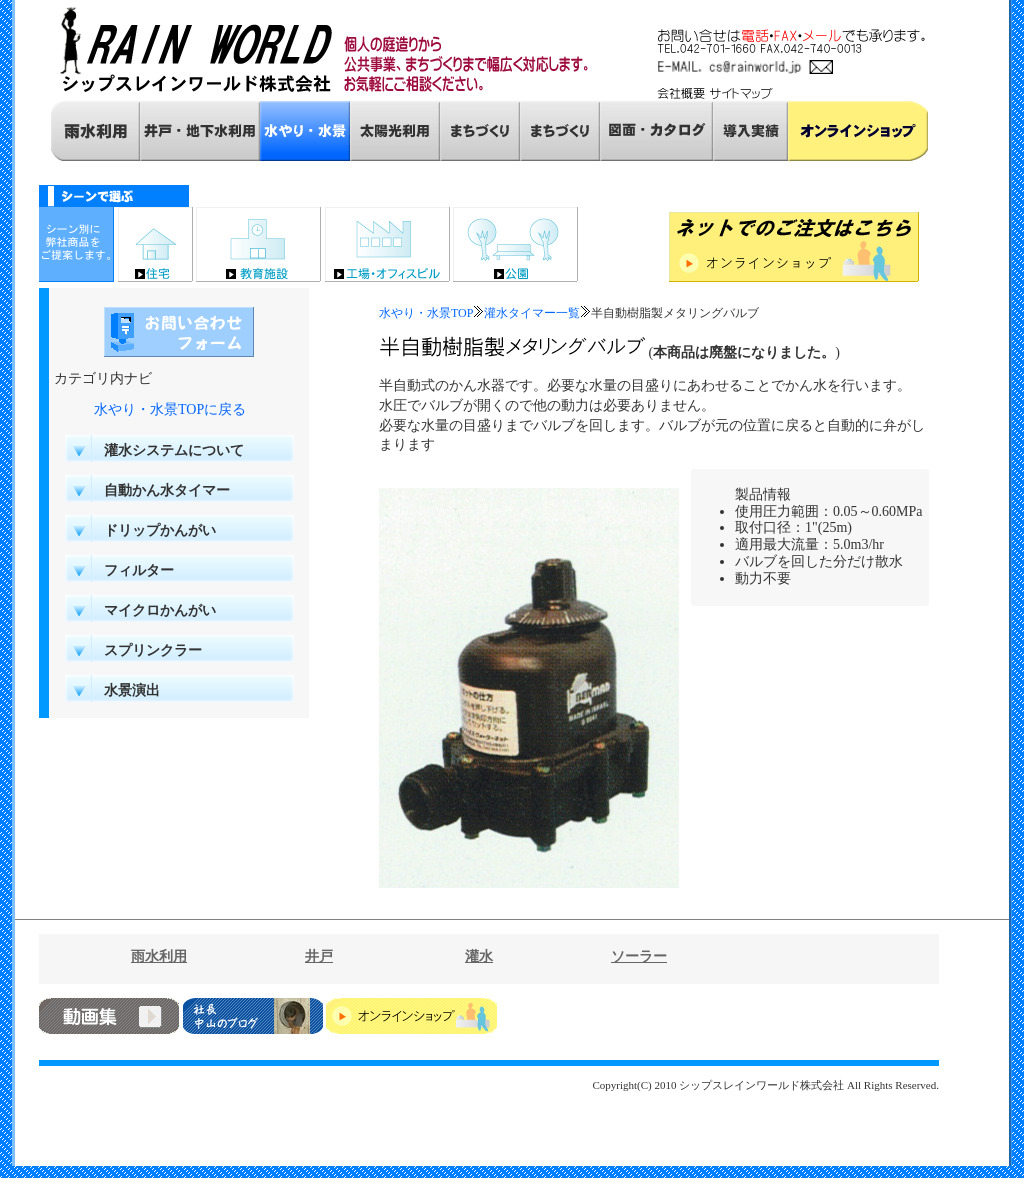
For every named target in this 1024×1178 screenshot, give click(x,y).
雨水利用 (159, 956)
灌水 (479, 956)
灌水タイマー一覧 (532, 313)
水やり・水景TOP (426, 313)
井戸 (319, 956)
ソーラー (639, 956)
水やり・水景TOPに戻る (170, 409)
